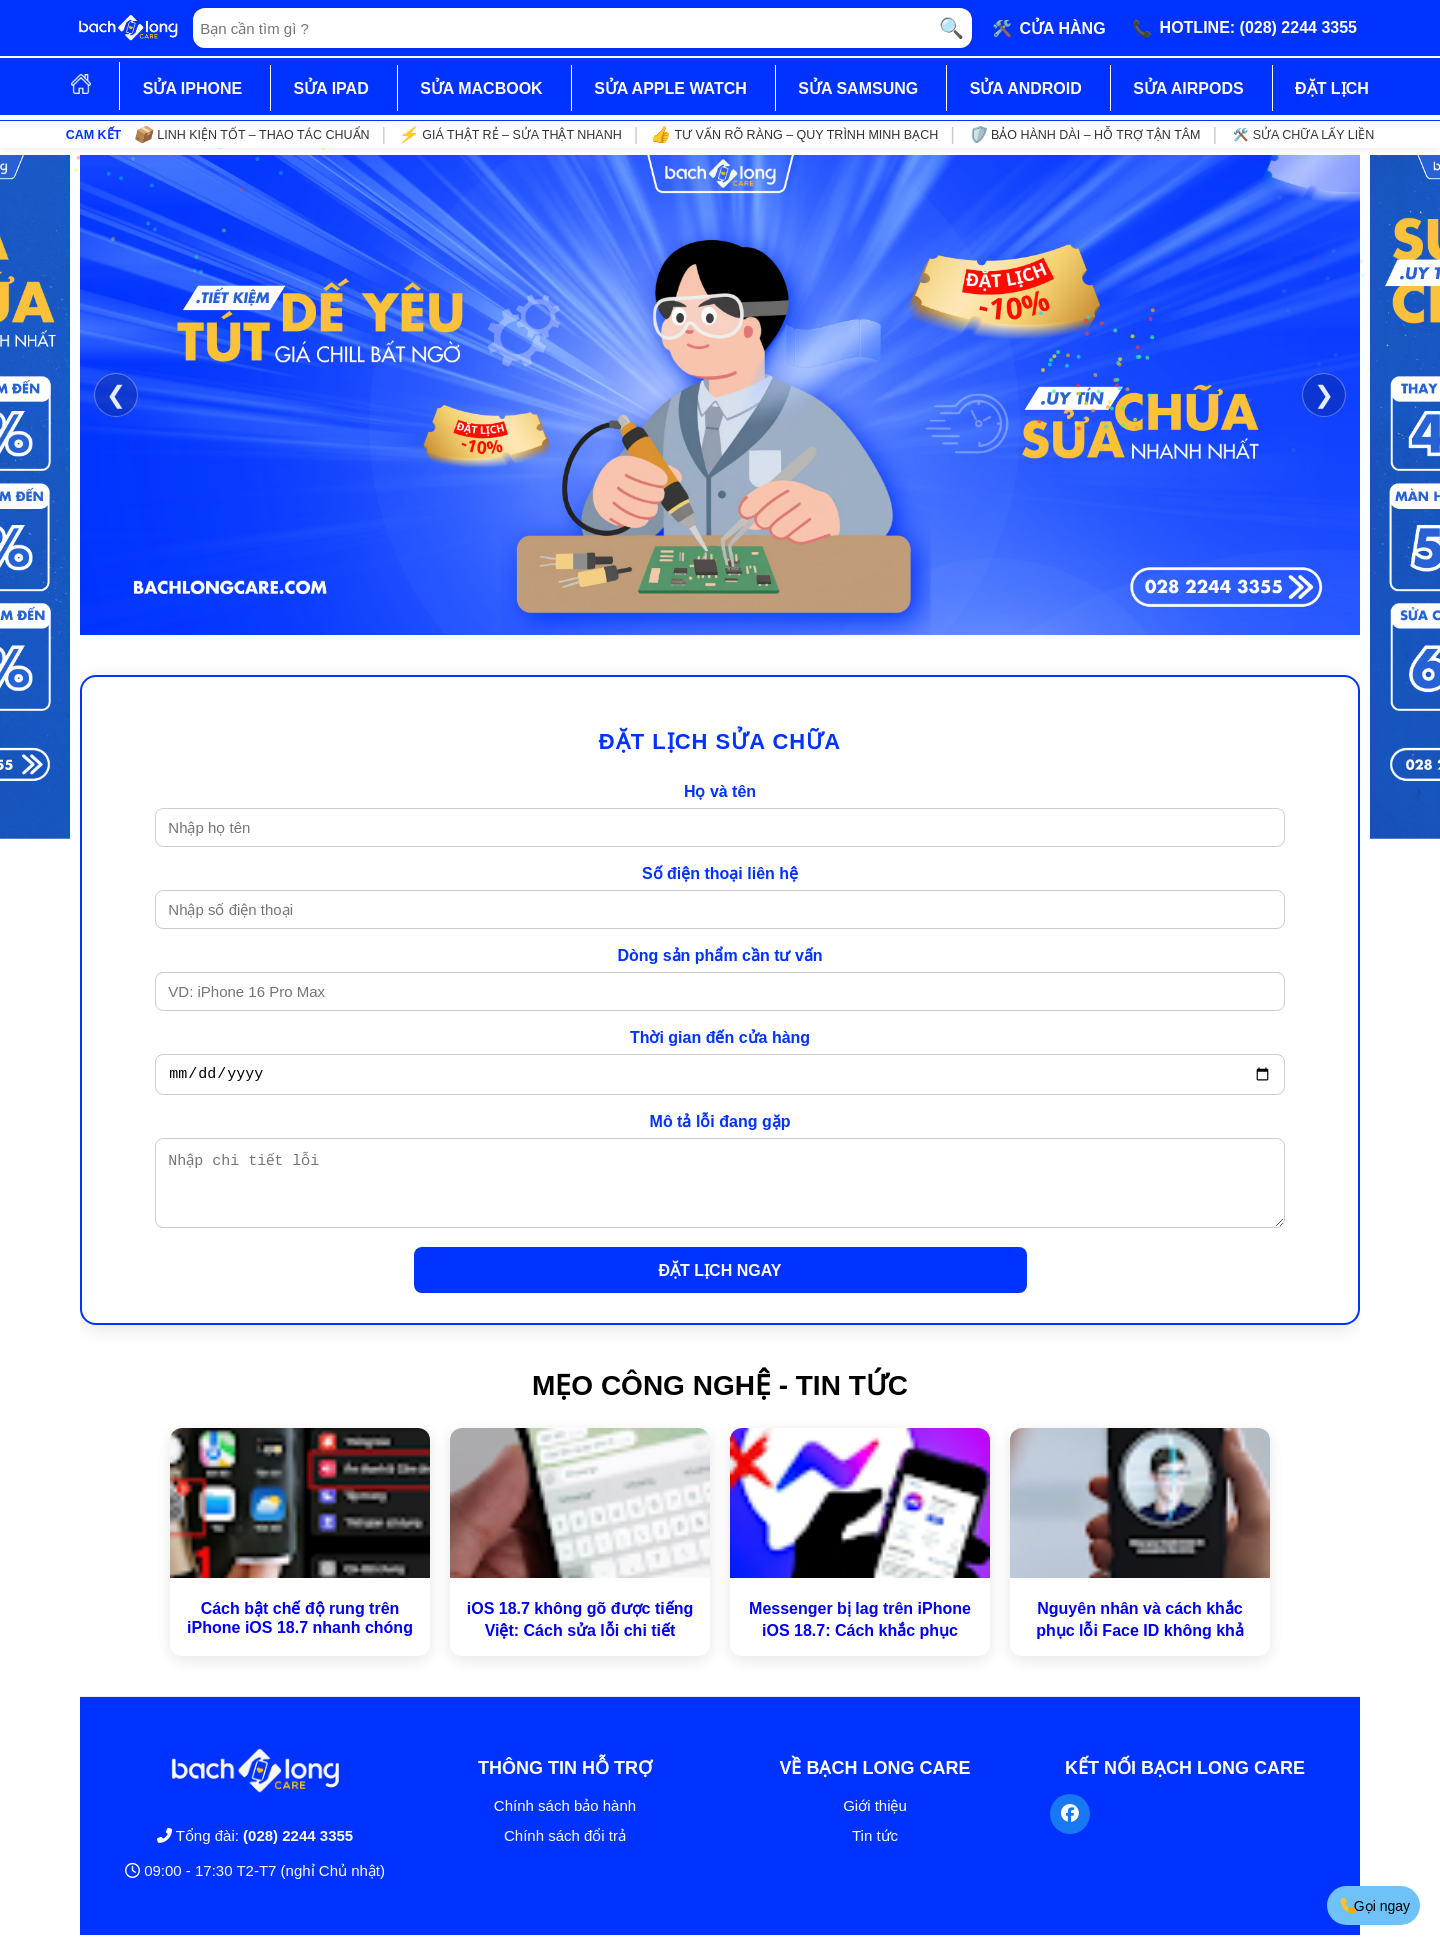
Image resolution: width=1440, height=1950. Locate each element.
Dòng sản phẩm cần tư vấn (719, 955)
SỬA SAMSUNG (858, 88)
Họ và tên (720, 791)
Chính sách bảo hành (565, 1820)
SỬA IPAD (331, 88)
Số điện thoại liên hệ (720, 873)
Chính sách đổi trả (565, 1850)
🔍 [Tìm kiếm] (951, 28)
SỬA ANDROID (1026, 88)
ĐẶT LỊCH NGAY (720, 1285)
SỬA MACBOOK (481, 88)
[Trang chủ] (128, 28)
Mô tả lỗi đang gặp (720, 1124)
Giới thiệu (875, 1820)
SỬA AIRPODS (1188, 88)
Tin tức (875, 1850)
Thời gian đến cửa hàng (720, 1037)
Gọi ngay (1374, 1905)
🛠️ (1049, 28)
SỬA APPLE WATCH (670, 88)
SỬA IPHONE (192, 88)
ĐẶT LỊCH (1332, 88)
